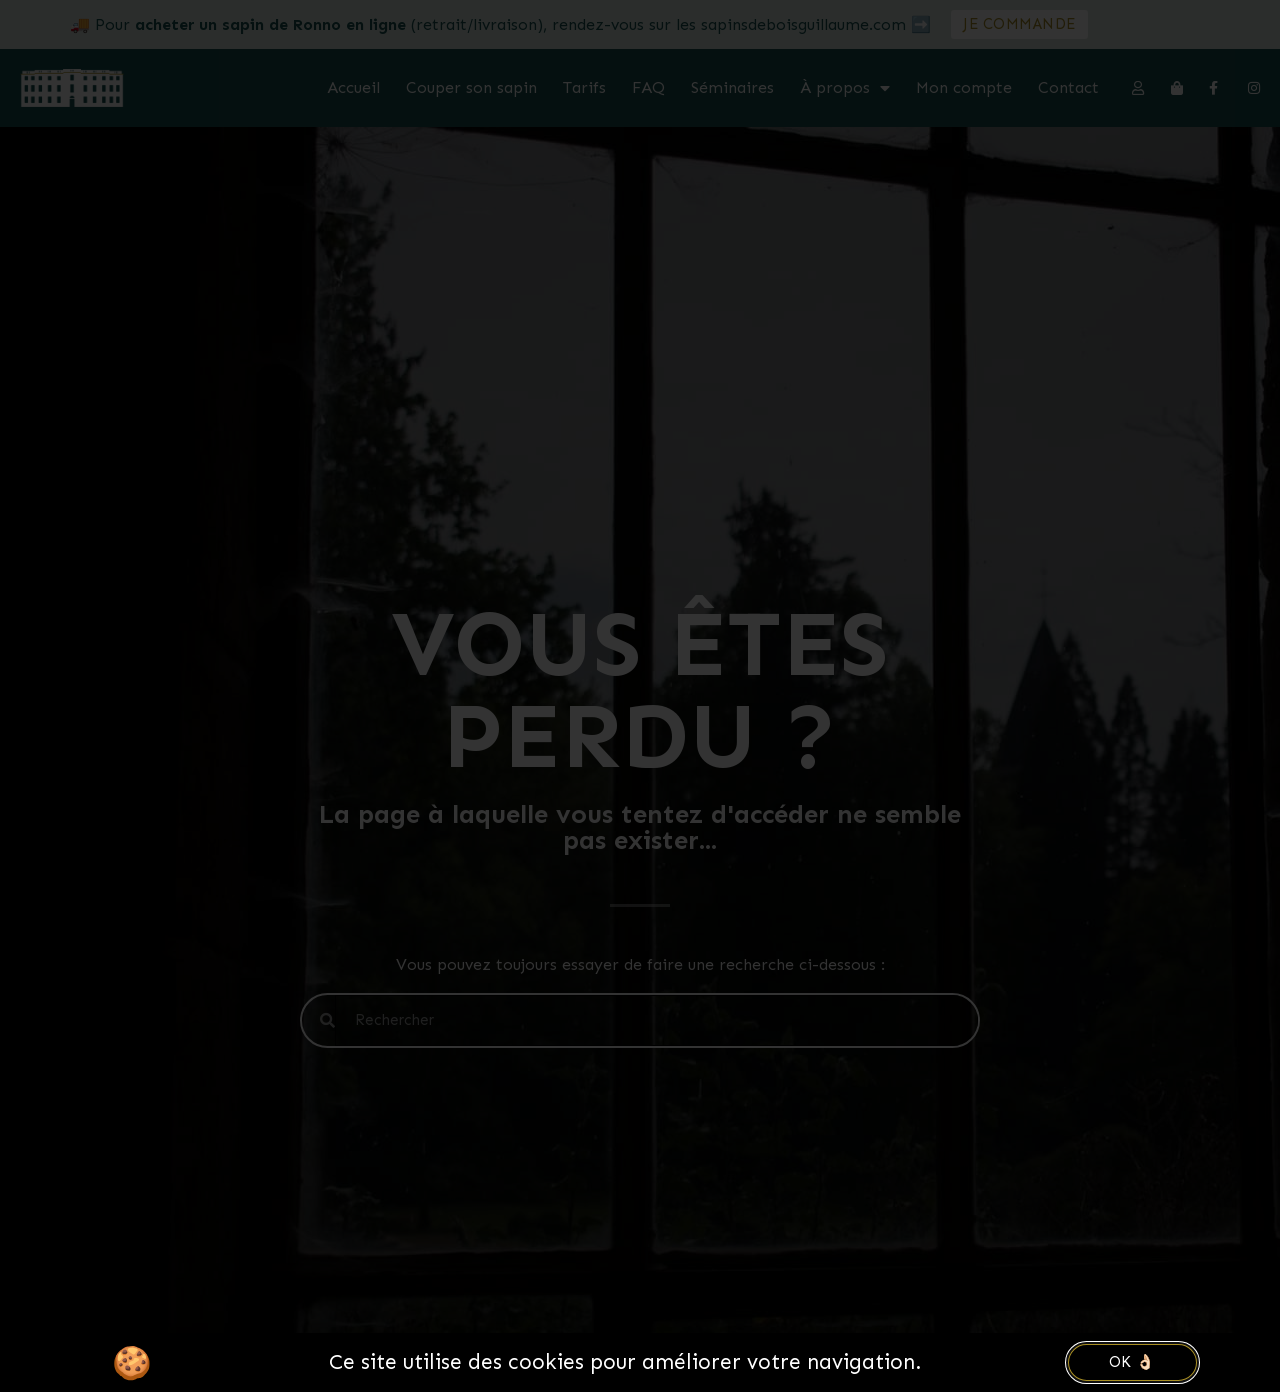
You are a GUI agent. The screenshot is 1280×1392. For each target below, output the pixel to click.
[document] (640, 696)
